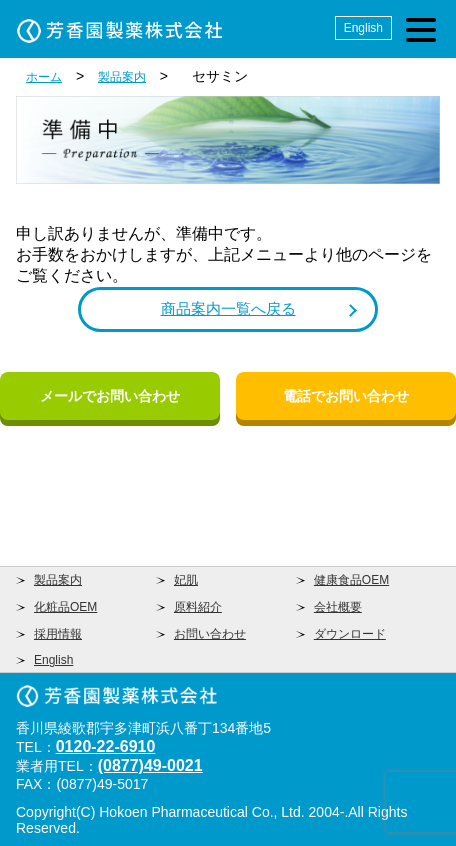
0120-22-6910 (106, 746)
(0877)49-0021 (150, 765)
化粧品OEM (65, 607)
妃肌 (186, 580)
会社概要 (338, 607)
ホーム (44, 77)
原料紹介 (198, 607)
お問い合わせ (210, 634)
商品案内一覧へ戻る (228, 308)
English (363, 28)
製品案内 (122, 77)
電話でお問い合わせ (346, 396)
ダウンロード (350, 634)
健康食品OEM (351, 580)
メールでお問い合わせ (110, 396)
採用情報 (58, 634)
